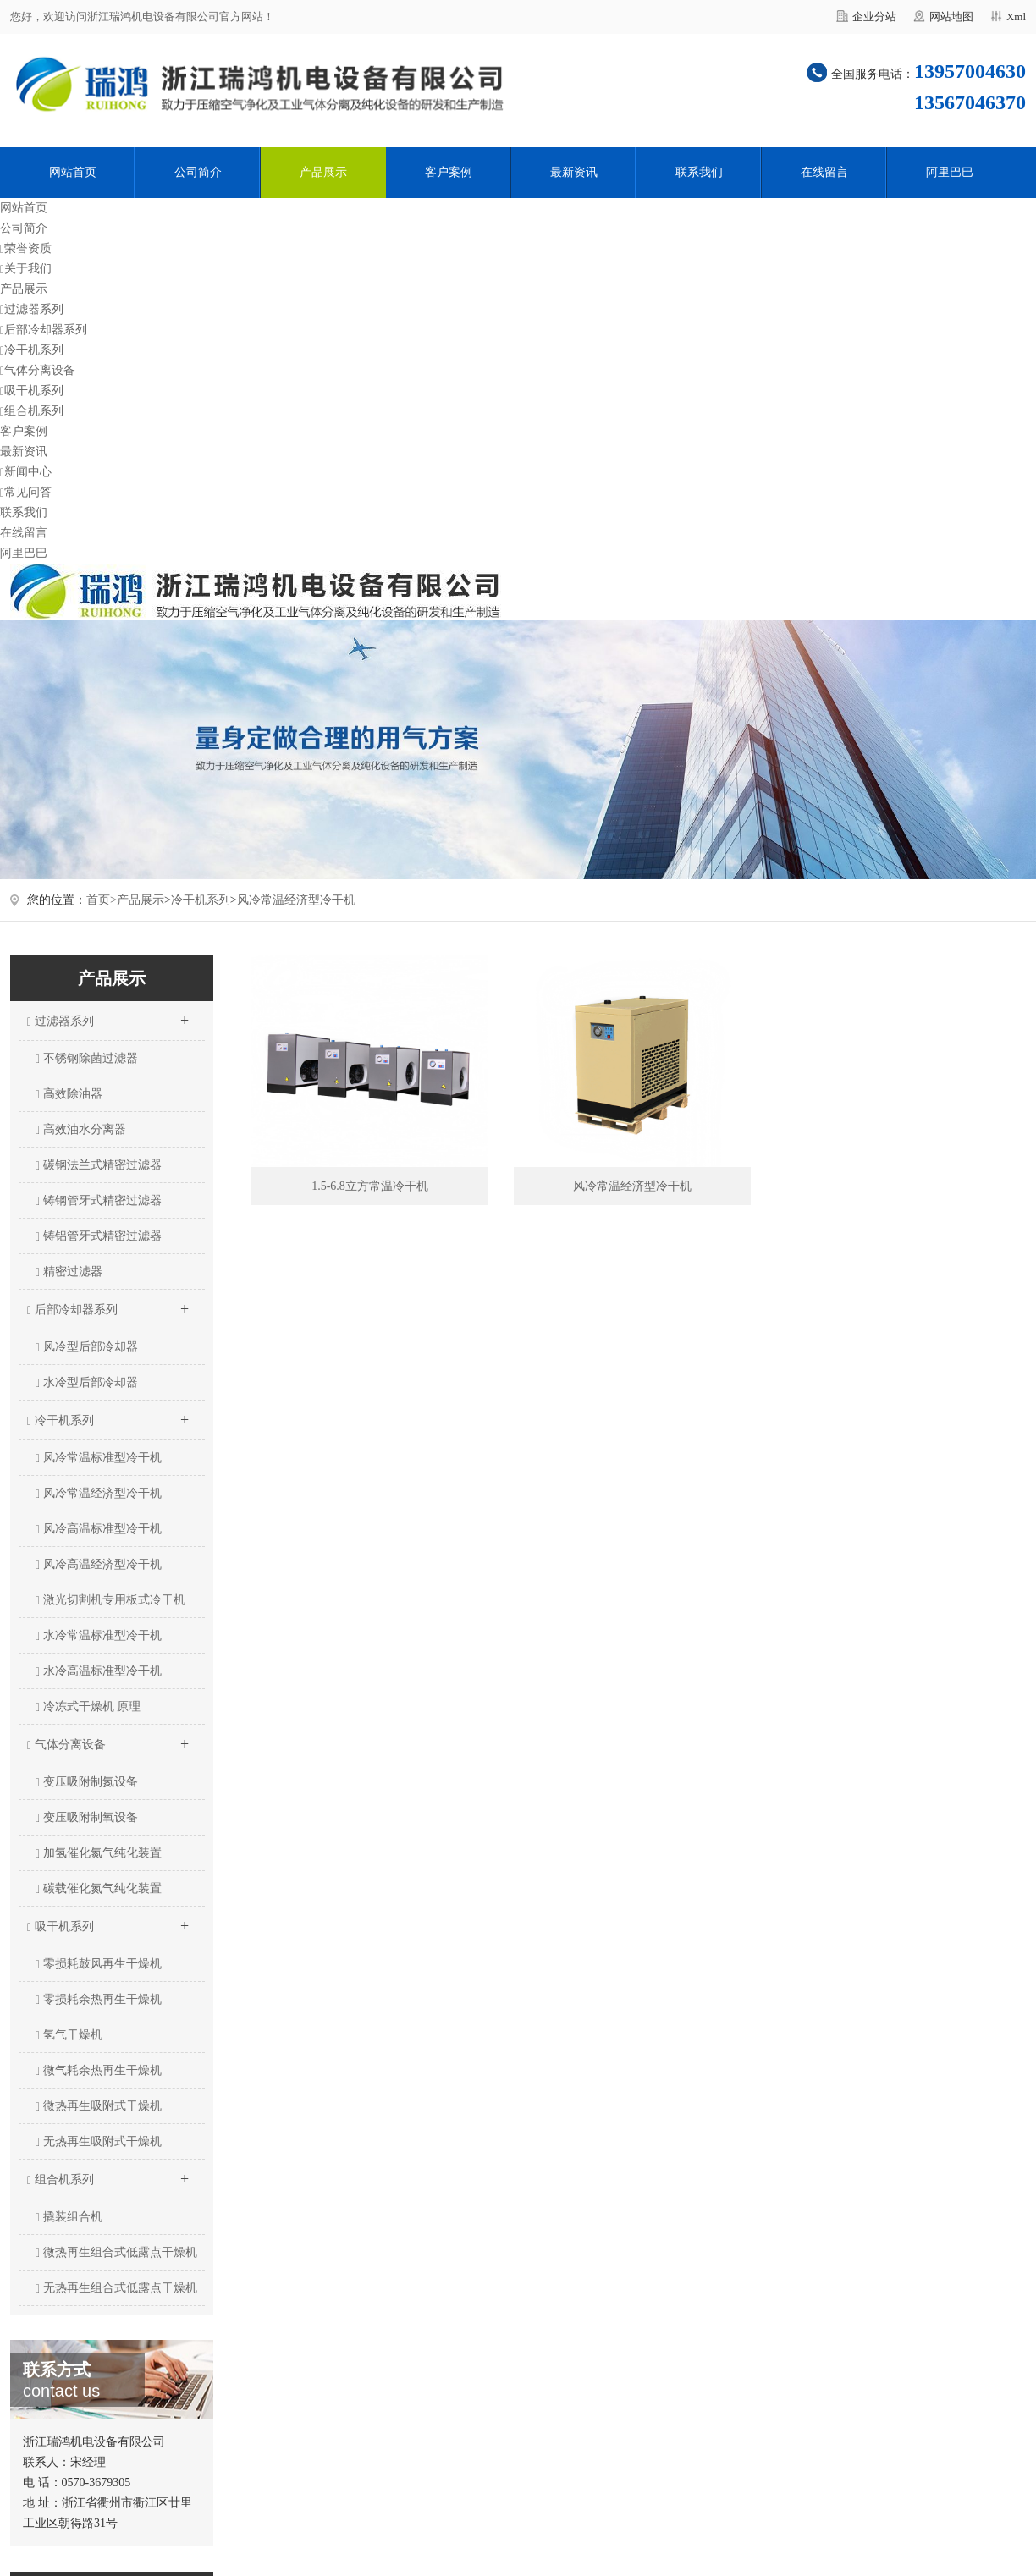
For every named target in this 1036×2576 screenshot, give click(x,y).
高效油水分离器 (81, 1130)
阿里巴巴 (949, 172)
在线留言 (824, 172)
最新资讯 (574, 172)
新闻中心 (26, 471)
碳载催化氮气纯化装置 (99, 1889)
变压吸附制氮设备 (87, 1782)
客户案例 (448, 172)
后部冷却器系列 (43, 329)
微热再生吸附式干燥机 (99, 2106)
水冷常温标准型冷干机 (99, 1636)
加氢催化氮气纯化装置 (99, 1853)
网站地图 (951, 16)
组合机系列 (31, 411)
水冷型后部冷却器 (87, 1383)
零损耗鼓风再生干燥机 (99, 1964)
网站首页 (72, 172)
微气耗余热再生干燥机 (99, 2071)
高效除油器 (69, 1094)
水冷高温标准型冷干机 (99, 1671)
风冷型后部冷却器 (87, 1347)
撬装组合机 (69, 2217)
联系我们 (699, 172)
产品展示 (323, 172)
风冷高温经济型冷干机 (99, 1564)
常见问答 (26, 492)
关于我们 (26, 268)
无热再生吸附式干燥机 (99, 2142)
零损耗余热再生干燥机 (99, 1999)
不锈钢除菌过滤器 (87, 1058)
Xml (1016, 16)
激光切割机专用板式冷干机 (110, 1600)
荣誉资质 (26, 248)
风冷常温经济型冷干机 (296, 900)
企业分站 (874, 16)
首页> (101, 900)
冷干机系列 (31, 350)
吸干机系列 (31, 390)
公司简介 (198, 172)
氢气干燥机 (69, 2035)
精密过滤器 (69, 1272)
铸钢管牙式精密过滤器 (99, 1201)
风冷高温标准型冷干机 (99, 1529)
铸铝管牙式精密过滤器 (99, 1236)
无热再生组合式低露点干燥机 (116, 2288)
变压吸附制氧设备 (87, 1818)
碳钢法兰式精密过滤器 (99, 1165)
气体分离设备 (37, 370)
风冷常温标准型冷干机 (99, 1458)
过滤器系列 (31, 309)
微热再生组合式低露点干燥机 (116, 2253)
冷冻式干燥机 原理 (88, 1707)
